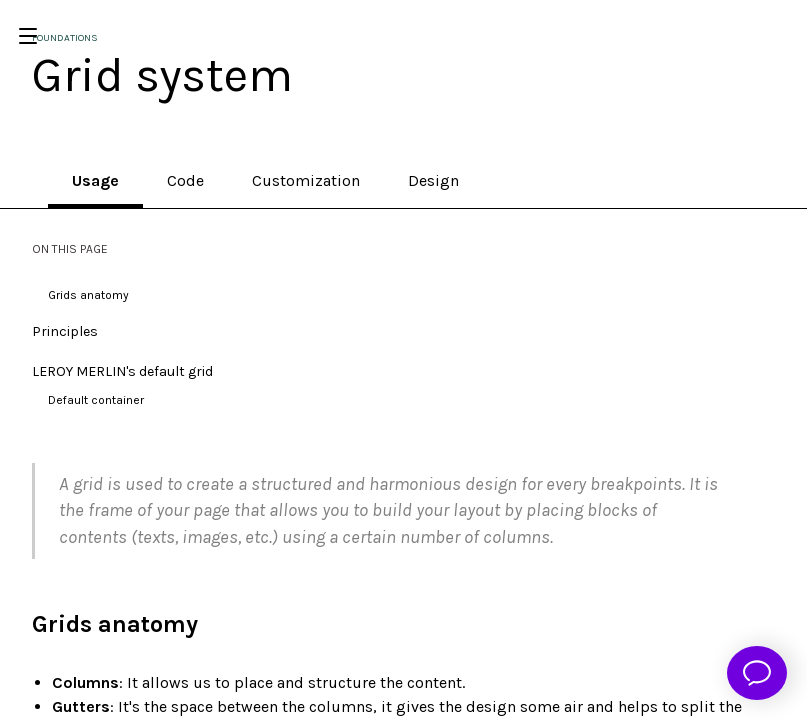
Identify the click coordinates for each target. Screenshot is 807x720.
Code (185, 180)
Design (433, 180)
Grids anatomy (88, 295)
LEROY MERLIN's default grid (122, 371)
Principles (65, 331)
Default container (96, 400)
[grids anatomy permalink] (22, 624)
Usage (95, 180)
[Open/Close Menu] (28, 36)
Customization (306, 180)
